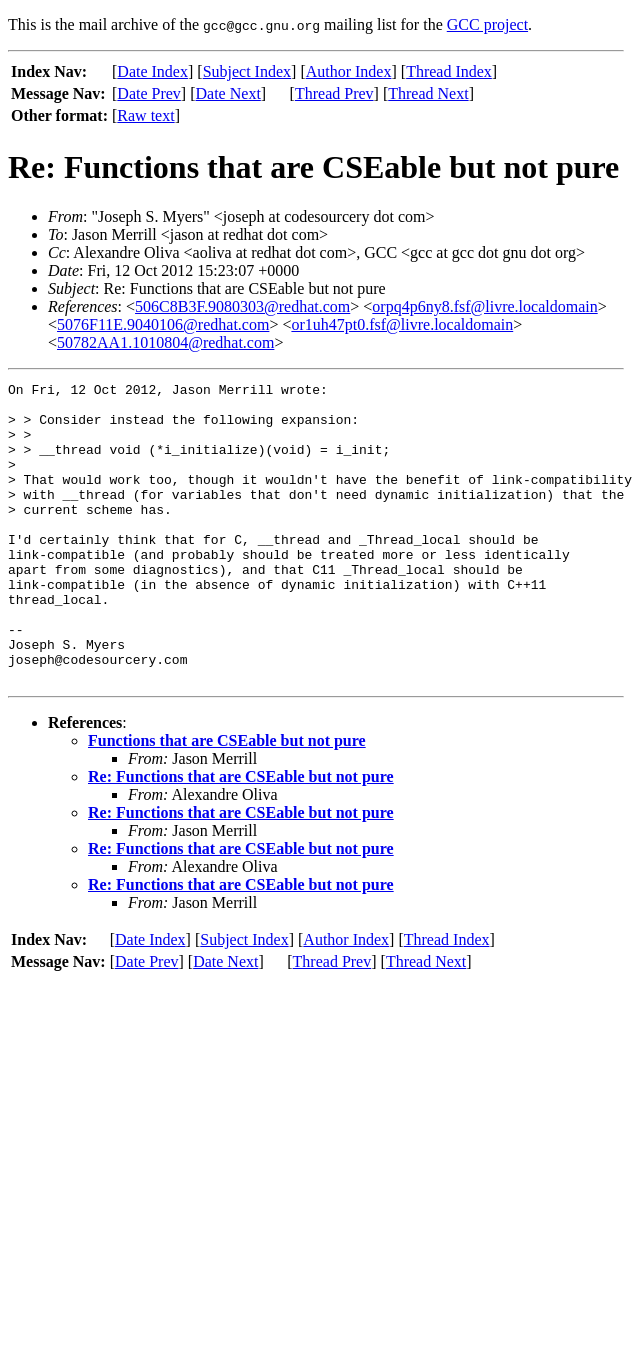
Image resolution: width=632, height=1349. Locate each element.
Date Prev (149, 93)
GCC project (487, 24)
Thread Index (449, 71)
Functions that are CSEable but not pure (227, 800)
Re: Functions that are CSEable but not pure (241, 836)
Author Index (349, 71)
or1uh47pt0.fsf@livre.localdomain (402, 324)
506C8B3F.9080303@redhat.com (242, 306)
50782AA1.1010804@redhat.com (165, 342)
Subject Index (247, 71)
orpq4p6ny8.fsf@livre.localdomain (484, 306)
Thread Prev (334, 93)
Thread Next (428, 93)
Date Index (152, 71)
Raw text (145, 115)
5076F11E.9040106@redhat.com (163, 324)
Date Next (228, 93)
